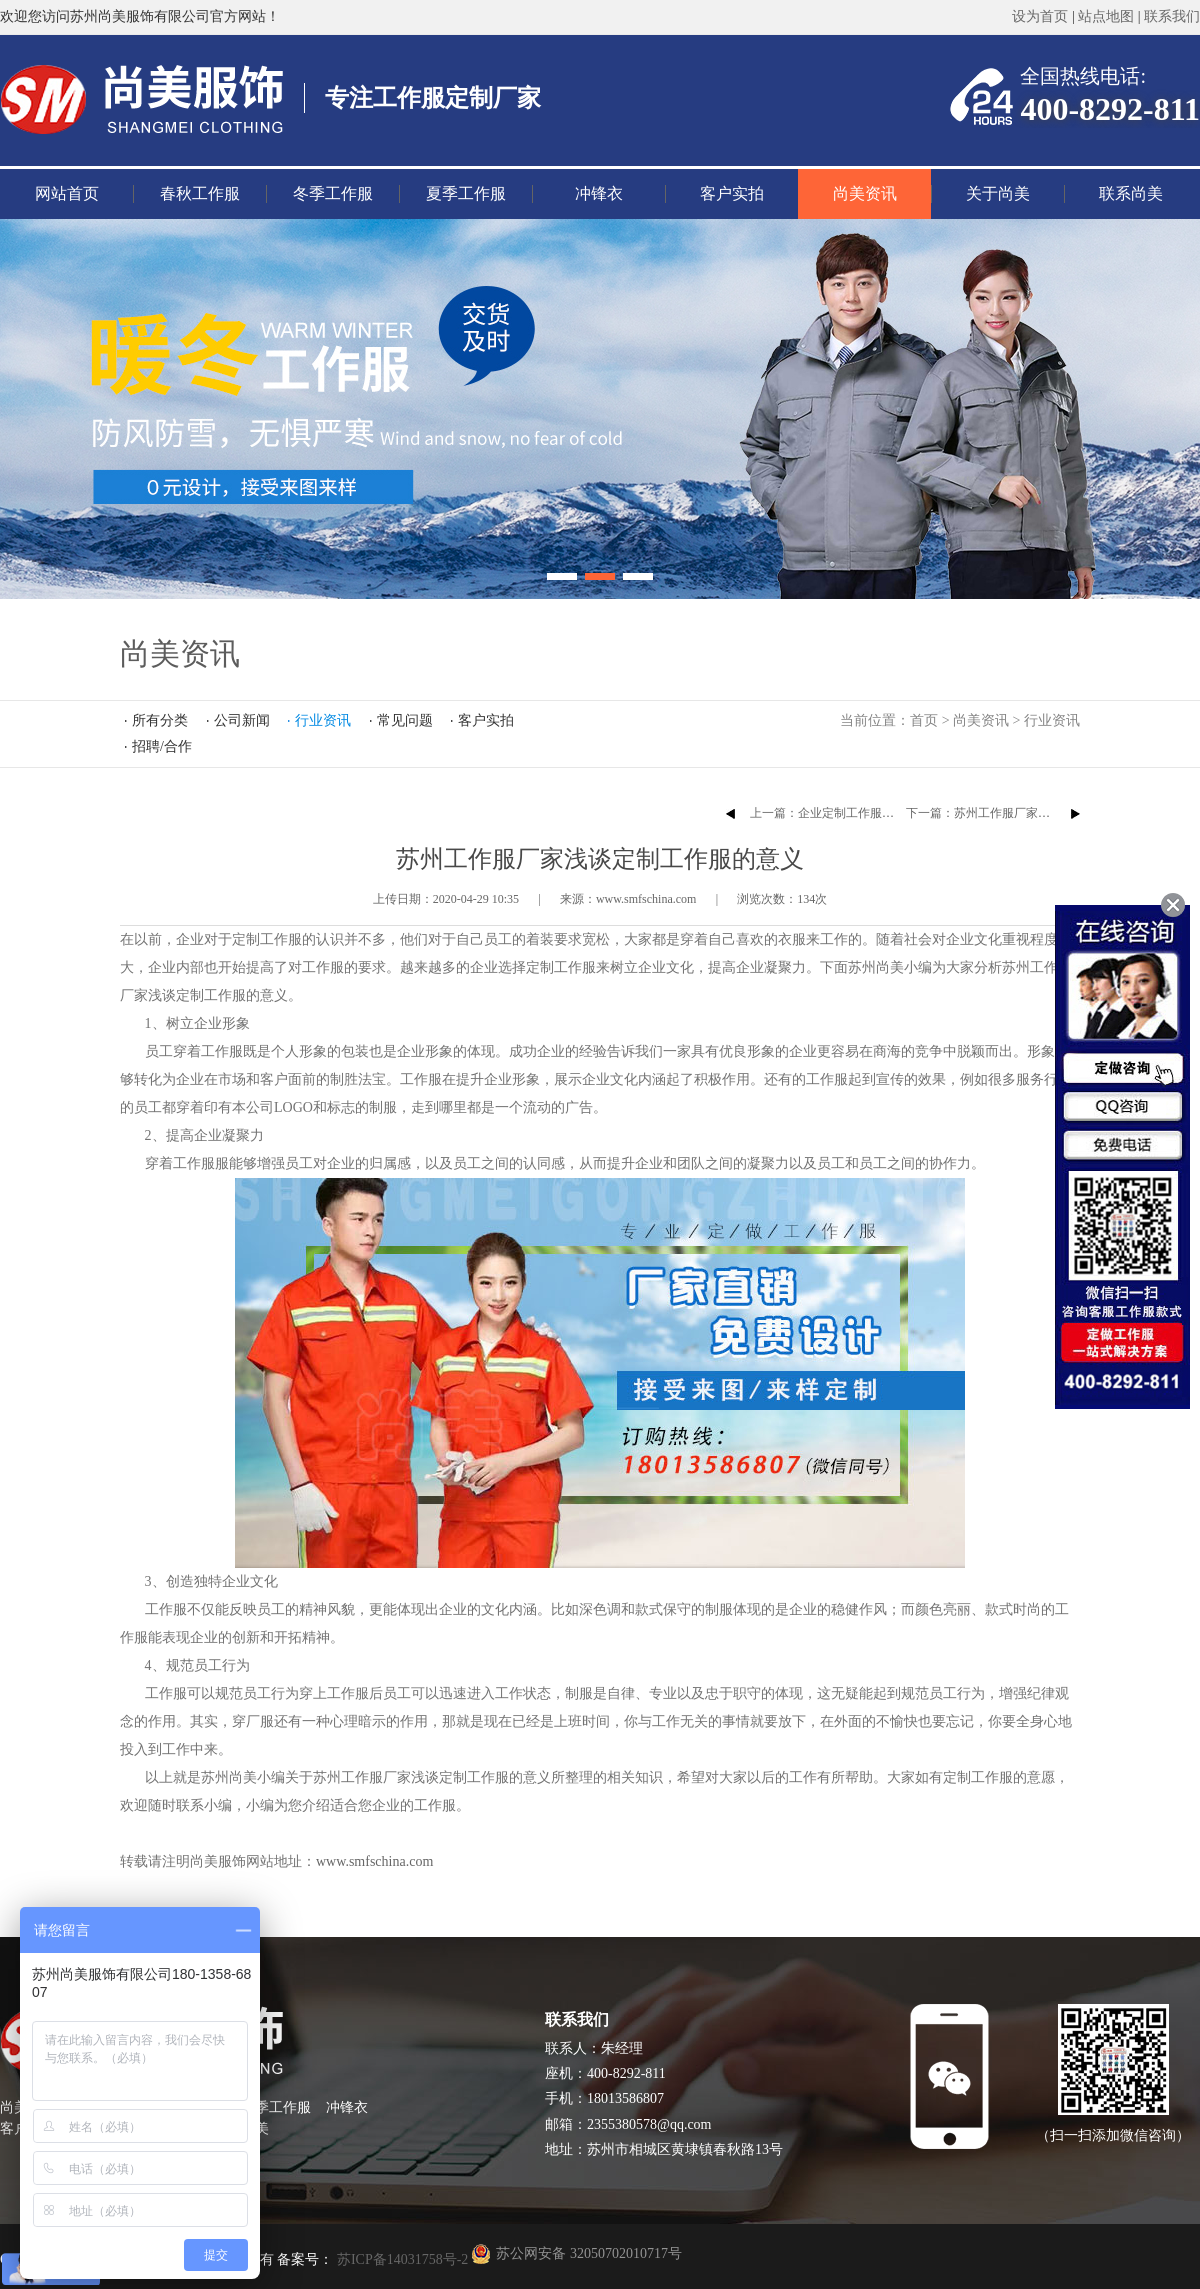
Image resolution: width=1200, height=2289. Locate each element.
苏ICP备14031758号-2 (400, 2259)
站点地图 (1106, 16)
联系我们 (1172, 16)
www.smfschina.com (374, 1861)
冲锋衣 (599, 193)
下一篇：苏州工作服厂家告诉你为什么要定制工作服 (1044, 813)
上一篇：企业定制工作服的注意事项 (846, 813)
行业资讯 (1052, 720)
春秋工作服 (200, 193)
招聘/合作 (162, 746)
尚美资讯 (865, 193)
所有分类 (160, 720)
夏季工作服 (466, 193)
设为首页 (1040, 16)
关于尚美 (998, 193)
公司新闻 (242, 720)
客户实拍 (732, 193)
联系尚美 (1131, 193)
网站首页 (67, 193)
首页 (924, 720)
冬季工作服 (333, 193)
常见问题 (405, 720)
